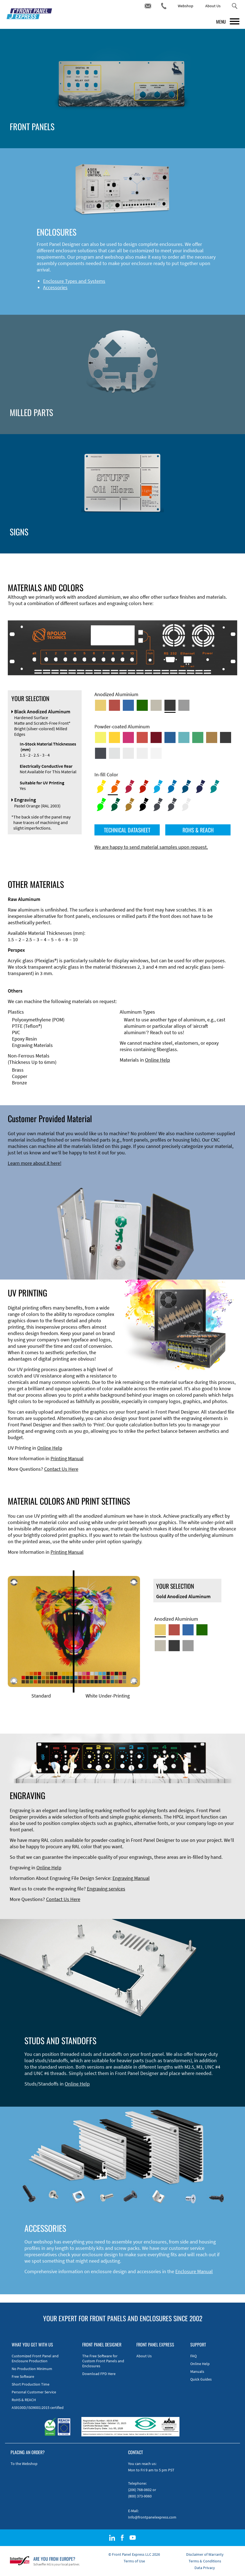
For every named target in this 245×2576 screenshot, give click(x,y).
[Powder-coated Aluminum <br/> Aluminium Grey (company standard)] (114, 753)
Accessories (55, 287)
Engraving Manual (131, 1878)
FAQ (193, 2355)
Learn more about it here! (34, 1163)
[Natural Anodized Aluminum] (183, 705)
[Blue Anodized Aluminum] (128, 705)
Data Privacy (204, 2567)
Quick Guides (201, 2379)
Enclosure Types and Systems (74, 281)
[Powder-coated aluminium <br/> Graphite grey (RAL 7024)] (100, 753)
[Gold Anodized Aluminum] (100, 705)
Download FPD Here (99, 2373)
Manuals (197, 2371)
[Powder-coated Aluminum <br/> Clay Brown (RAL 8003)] (211, 737)
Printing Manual (67, 1458)
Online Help (157, 1060)
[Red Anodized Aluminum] (114, 705)
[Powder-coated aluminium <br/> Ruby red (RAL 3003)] (156, 737)
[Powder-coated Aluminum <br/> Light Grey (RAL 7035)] (128, 753)
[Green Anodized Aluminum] (142, 705)
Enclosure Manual (194, 2271)
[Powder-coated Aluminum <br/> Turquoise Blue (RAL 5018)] (183, 737)
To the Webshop (24, 2463)
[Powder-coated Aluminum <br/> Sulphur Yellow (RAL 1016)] (100, 737)
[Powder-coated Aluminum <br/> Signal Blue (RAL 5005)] (170, 737)
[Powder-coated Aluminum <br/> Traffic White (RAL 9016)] (156, 753)
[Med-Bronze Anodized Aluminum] (156, 705)
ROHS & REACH (198, 830)
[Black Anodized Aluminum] (170, 705)
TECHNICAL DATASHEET (127, 830)
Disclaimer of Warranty (205, 2554)
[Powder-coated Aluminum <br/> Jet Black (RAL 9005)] (225, 737)
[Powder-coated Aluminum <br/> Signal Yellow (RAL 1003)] (114, 737)
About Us (213, 5)
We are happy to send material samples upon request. (151, 847)
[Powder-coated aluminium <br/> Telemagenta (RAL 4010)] (128, 737)
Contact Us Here (61, 1469)
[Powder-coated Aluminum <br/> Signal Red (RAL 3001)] (142, 737)
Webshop (185, 5)
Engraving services (106, 1888)
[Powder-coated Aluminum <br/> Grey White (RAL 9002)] (142, 753)
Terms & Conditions (205, 2561)
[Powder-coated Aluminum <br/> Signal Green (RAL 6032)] (197, 737)
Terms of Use (134, 2561)
